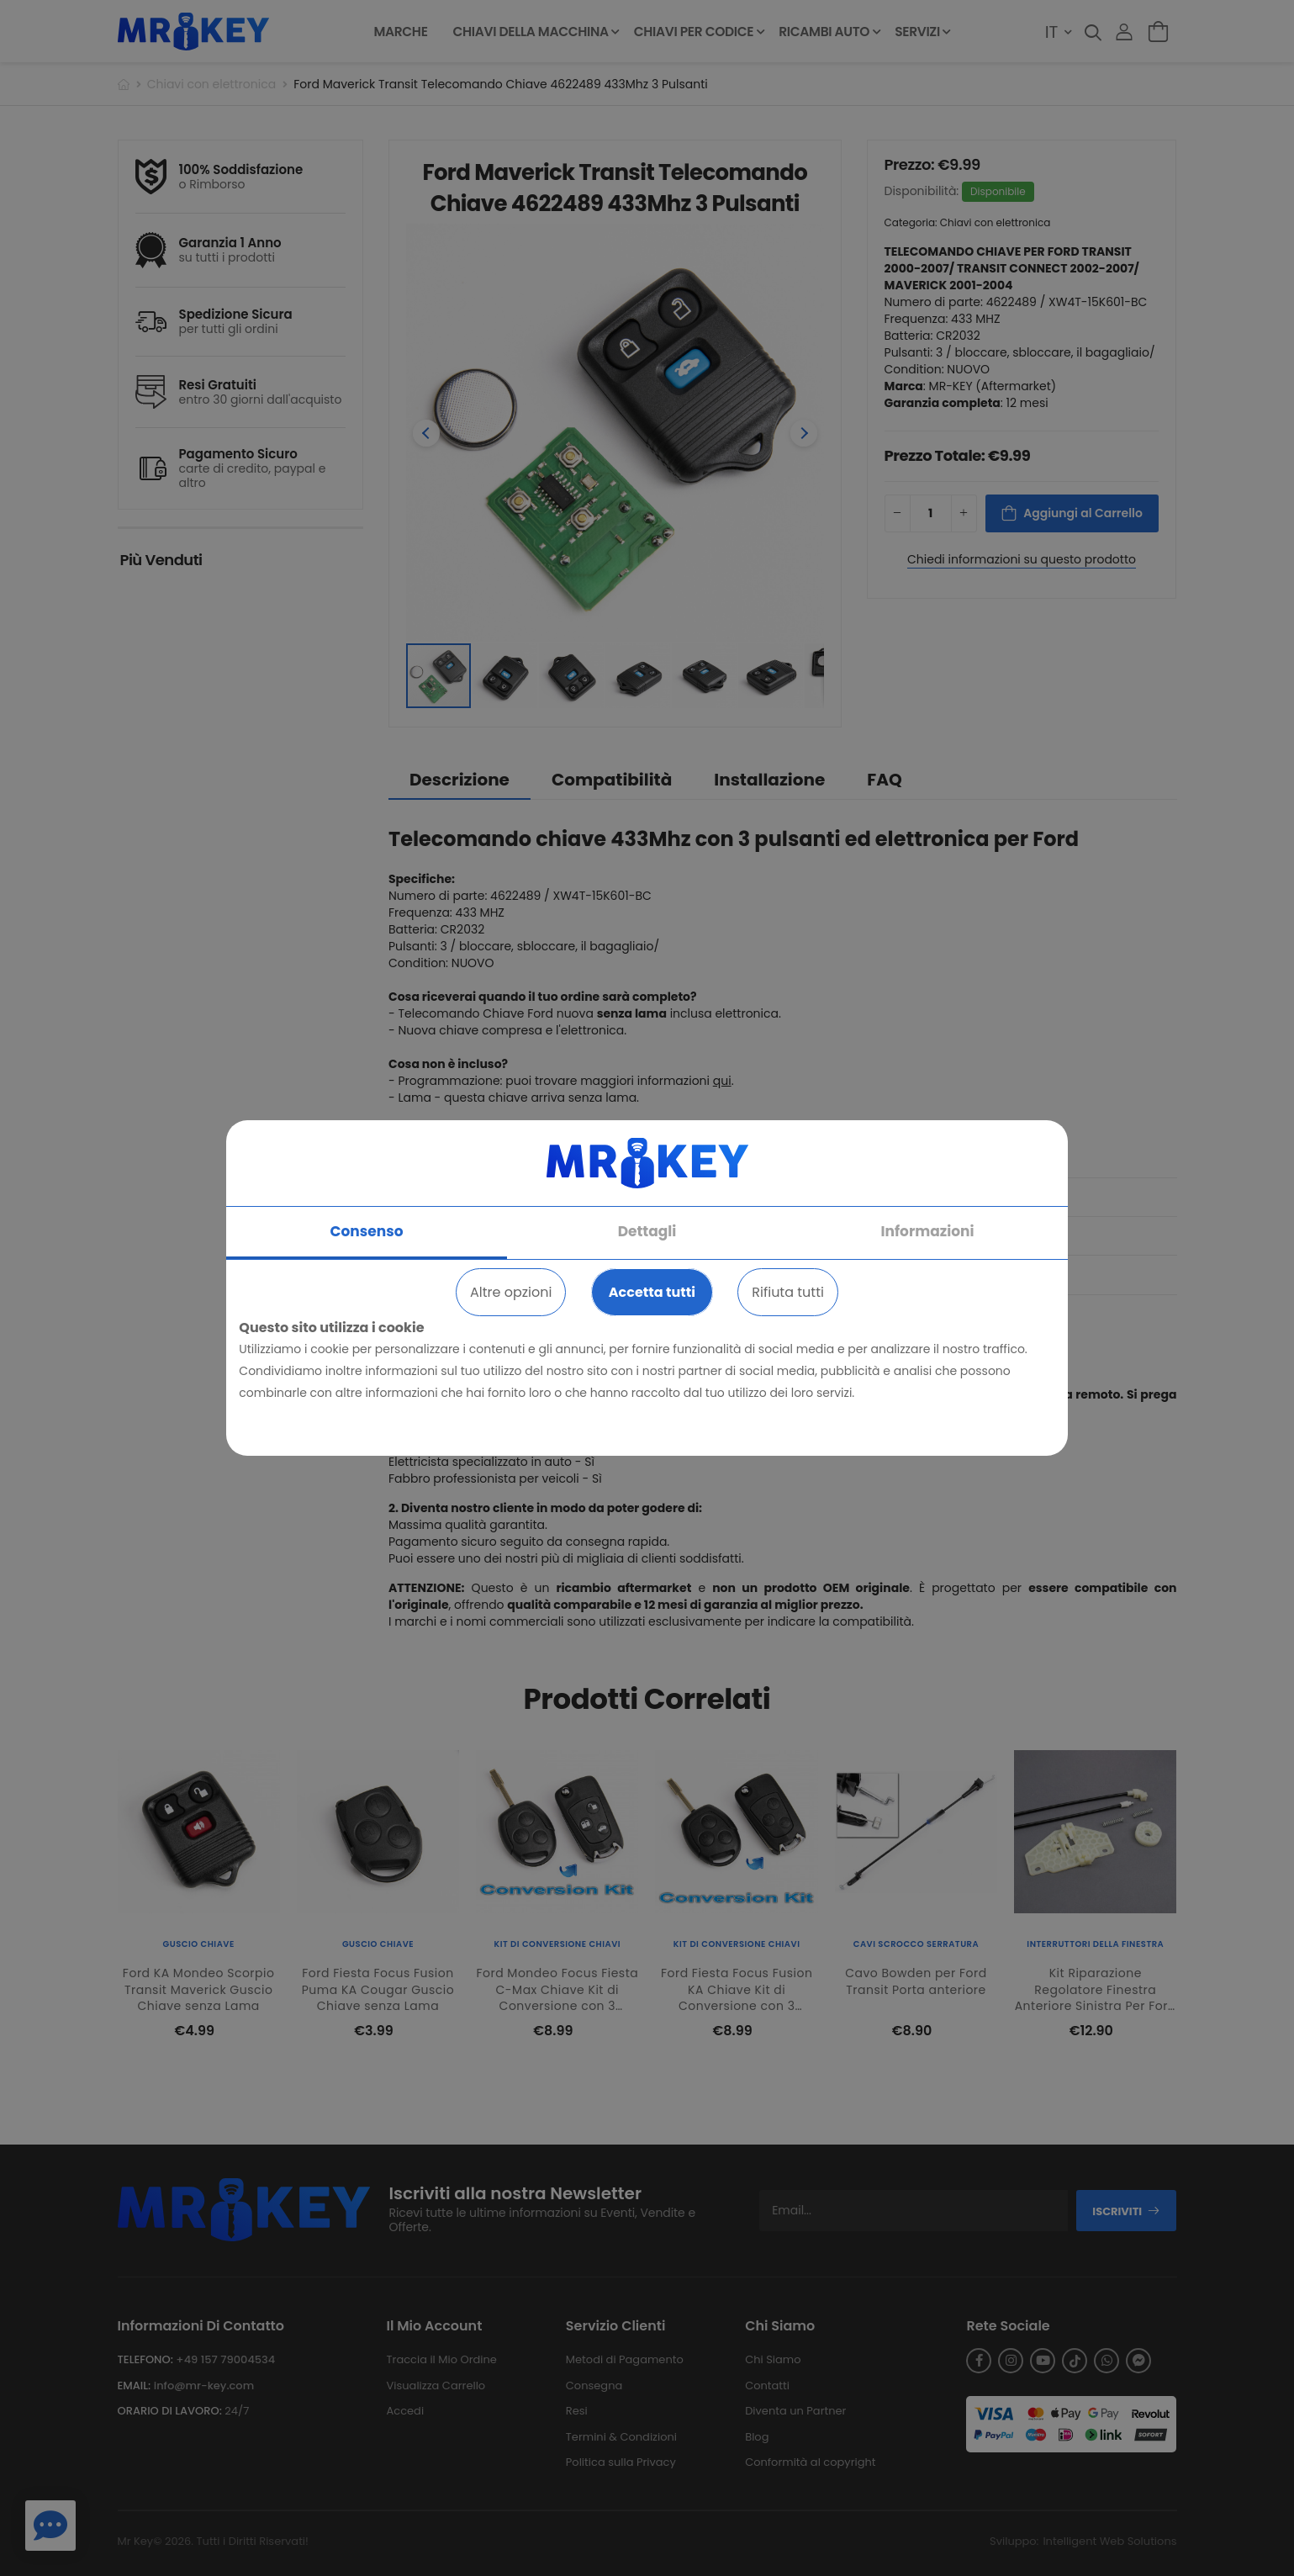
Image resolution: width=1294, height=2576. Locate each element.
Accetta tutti (652, 1292)
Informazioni (927, 1231)
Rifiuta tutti (788, 1292)
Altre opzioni (511, 1292)
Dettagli (647, 1231)
